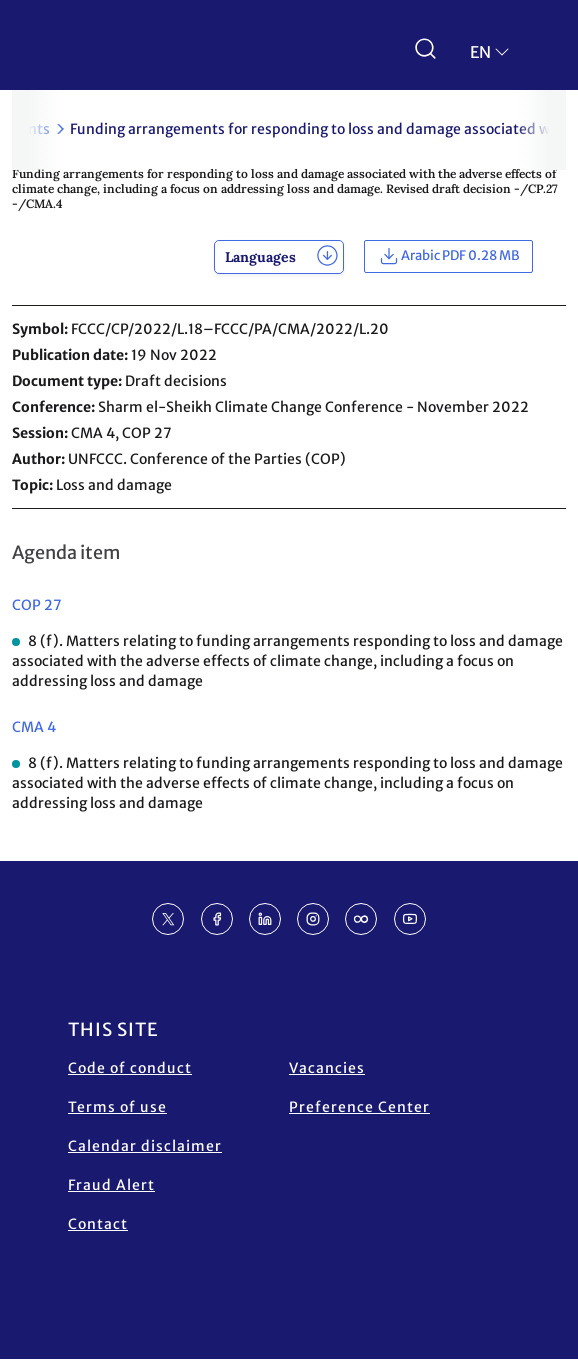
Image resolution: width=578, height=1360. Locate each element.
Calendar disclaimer (145, 1146)
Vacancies (327, 1068)
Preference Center (359, 1107)
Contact (98, 1224)
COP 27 (37, 605)
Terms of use (117, 1107)
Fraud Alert (111, 1185)
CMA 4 (34, 727)
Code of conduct (130, 1068)
